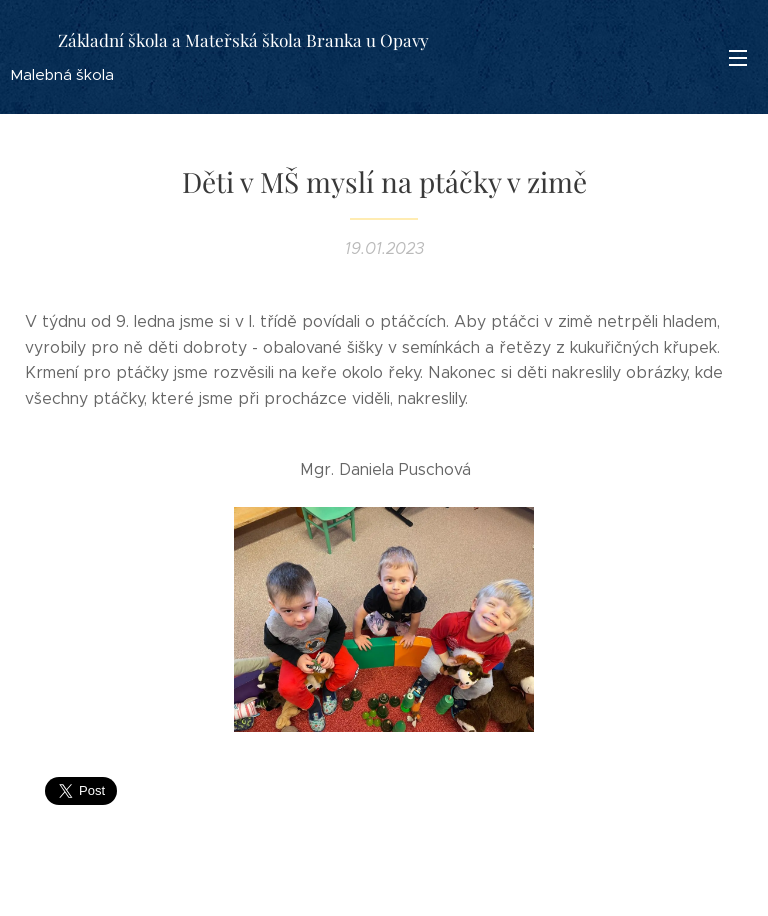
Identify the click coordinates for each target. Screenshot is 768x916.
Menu (738, 58)
